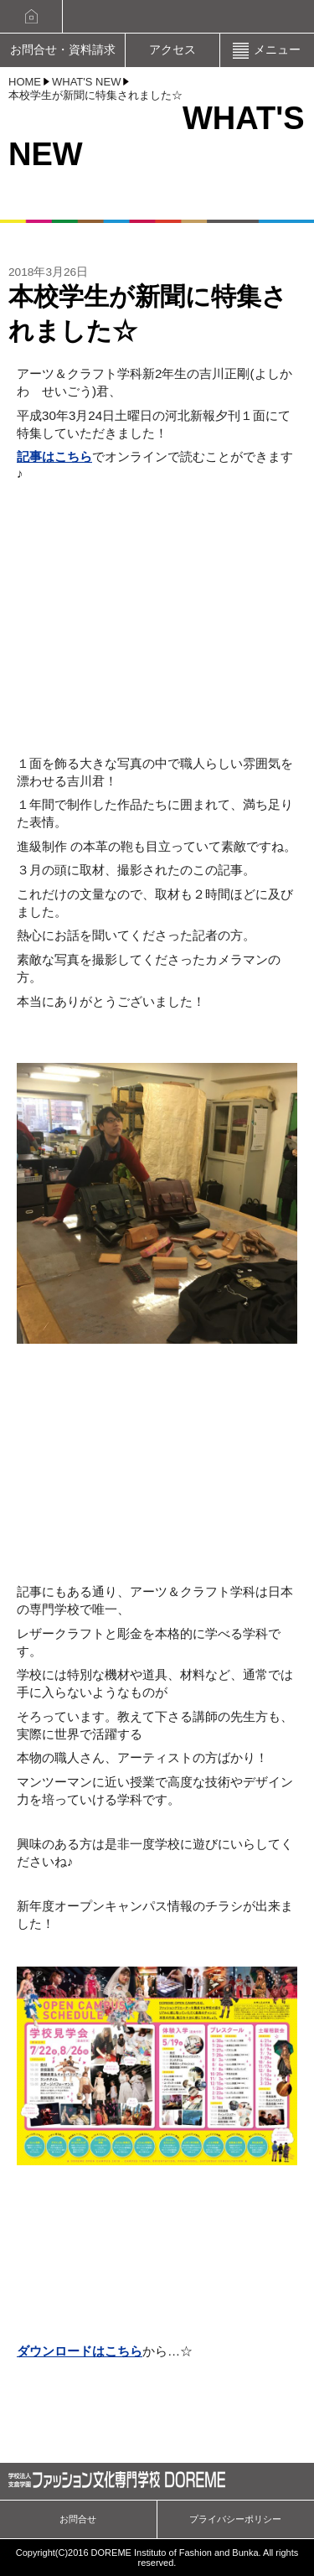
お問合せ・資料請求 (63, 50)
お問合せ (77, 2519)
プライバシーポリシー (235, 2519)
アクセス (172, 50)
